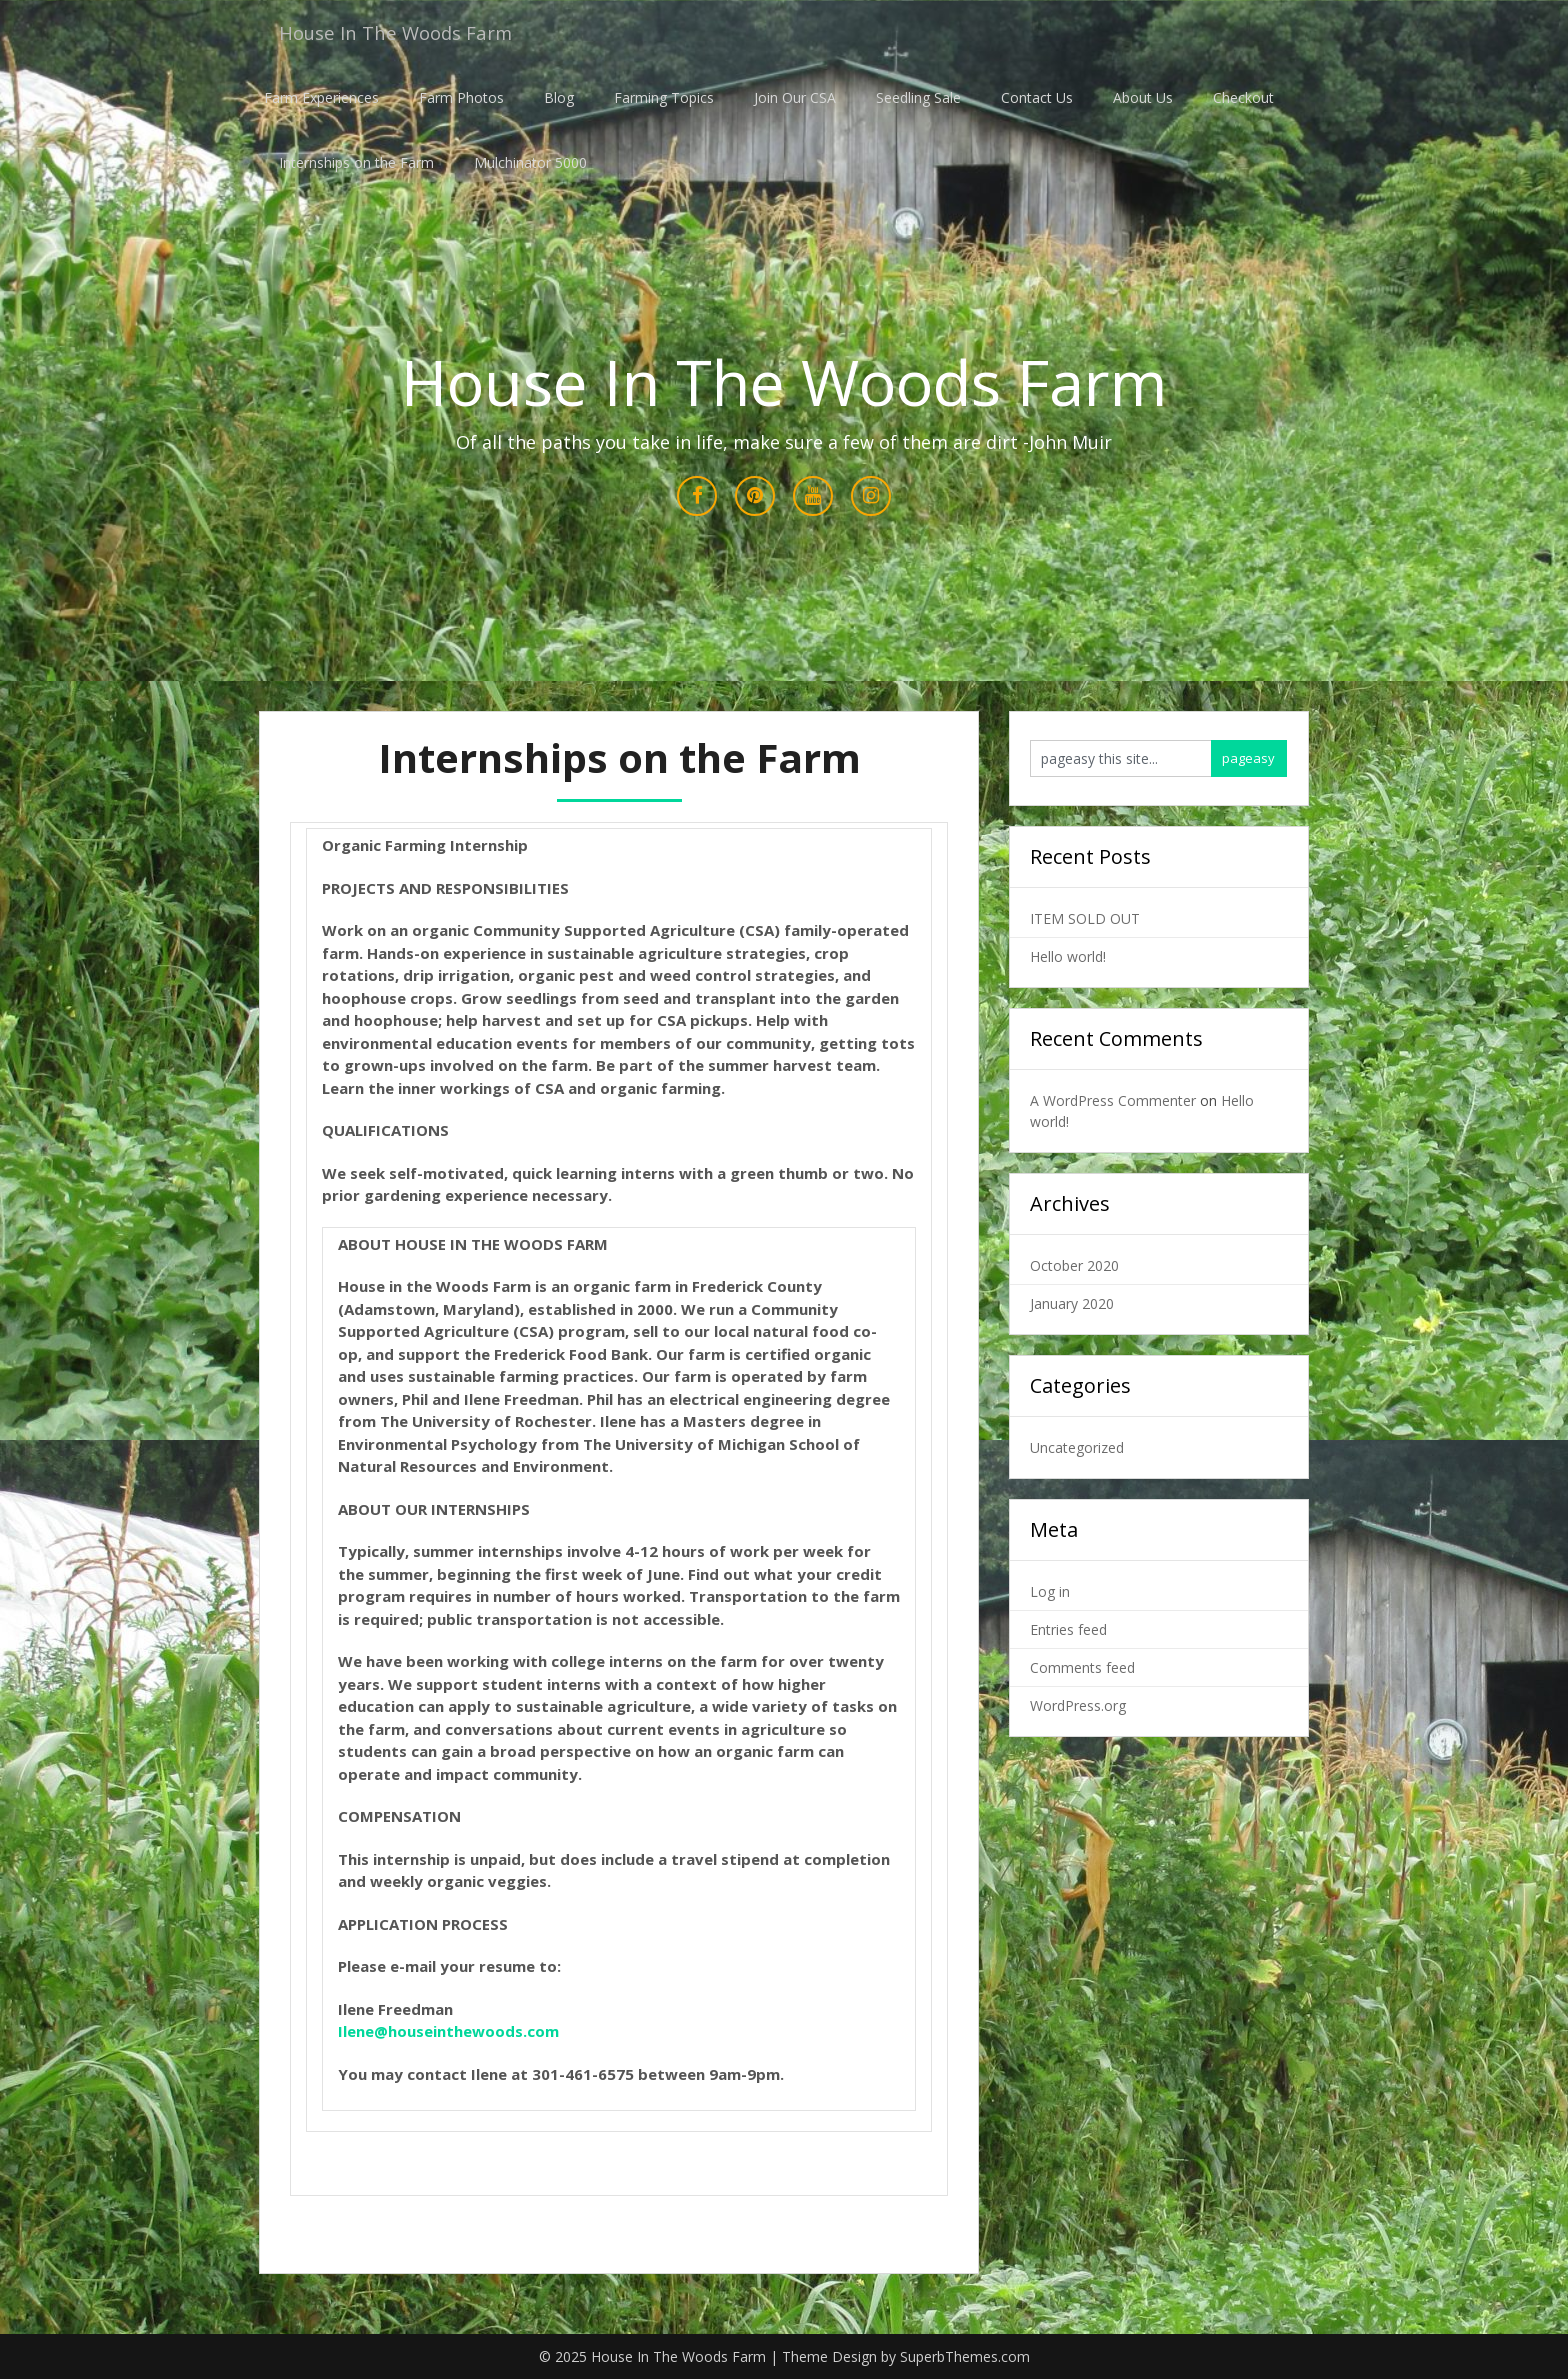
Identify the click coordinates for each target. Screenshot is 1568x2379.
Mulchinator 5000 (530, 162)
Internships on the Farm (356, 162)
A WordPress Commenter (1113, 1100)
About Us (1138, 97)
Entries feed (1068, 1629)
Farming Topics (659, 97)
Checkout (1238, 97)
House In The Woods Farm (404, 32)
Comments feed (1082, 1667)
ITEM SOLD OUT (1085, 918)
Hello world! (1068, 956)
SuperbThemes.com (965, 2357)
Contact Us (1032, 97)
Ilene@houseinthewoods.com (448, 2032)
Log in (1050, 1591)
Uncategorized (1077, 1447)
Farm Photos (456, 97)
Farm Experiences (316, 97)
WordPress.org (1078, 1705)
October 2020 (1074, 1265)
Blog (554, 97)
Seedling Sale (913, 97)
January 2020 (1072, 1303)
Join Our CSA (790, 97)
